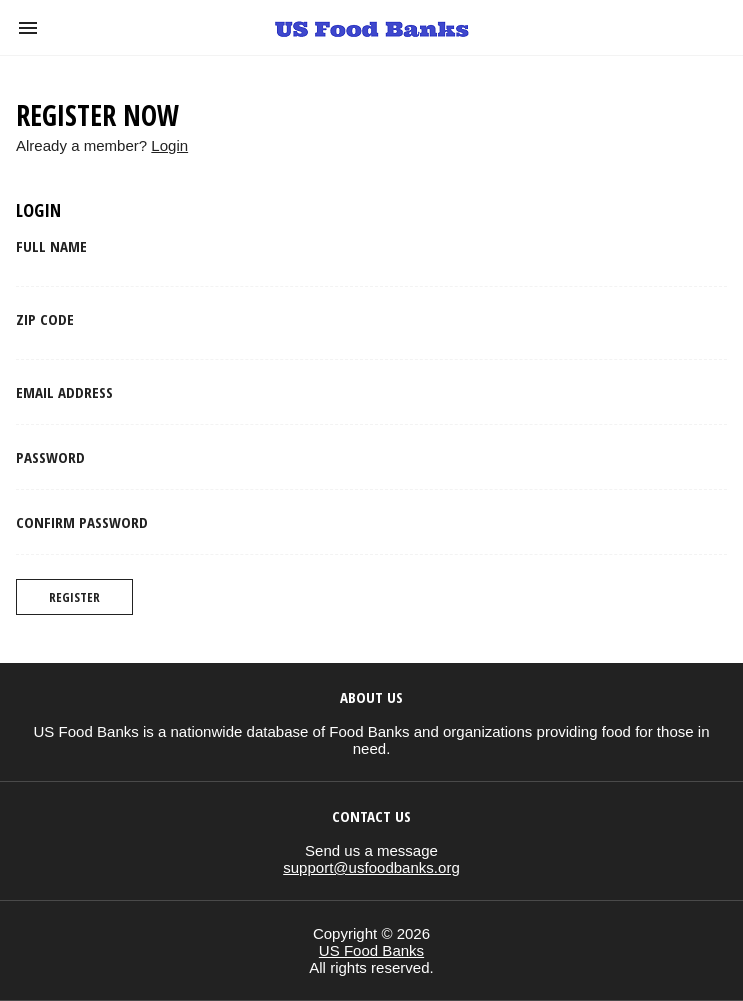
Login (169, 145)
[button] (28, 28)
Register (74, 597)
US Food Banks (371, 950)
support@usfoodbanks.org (371, 867)
